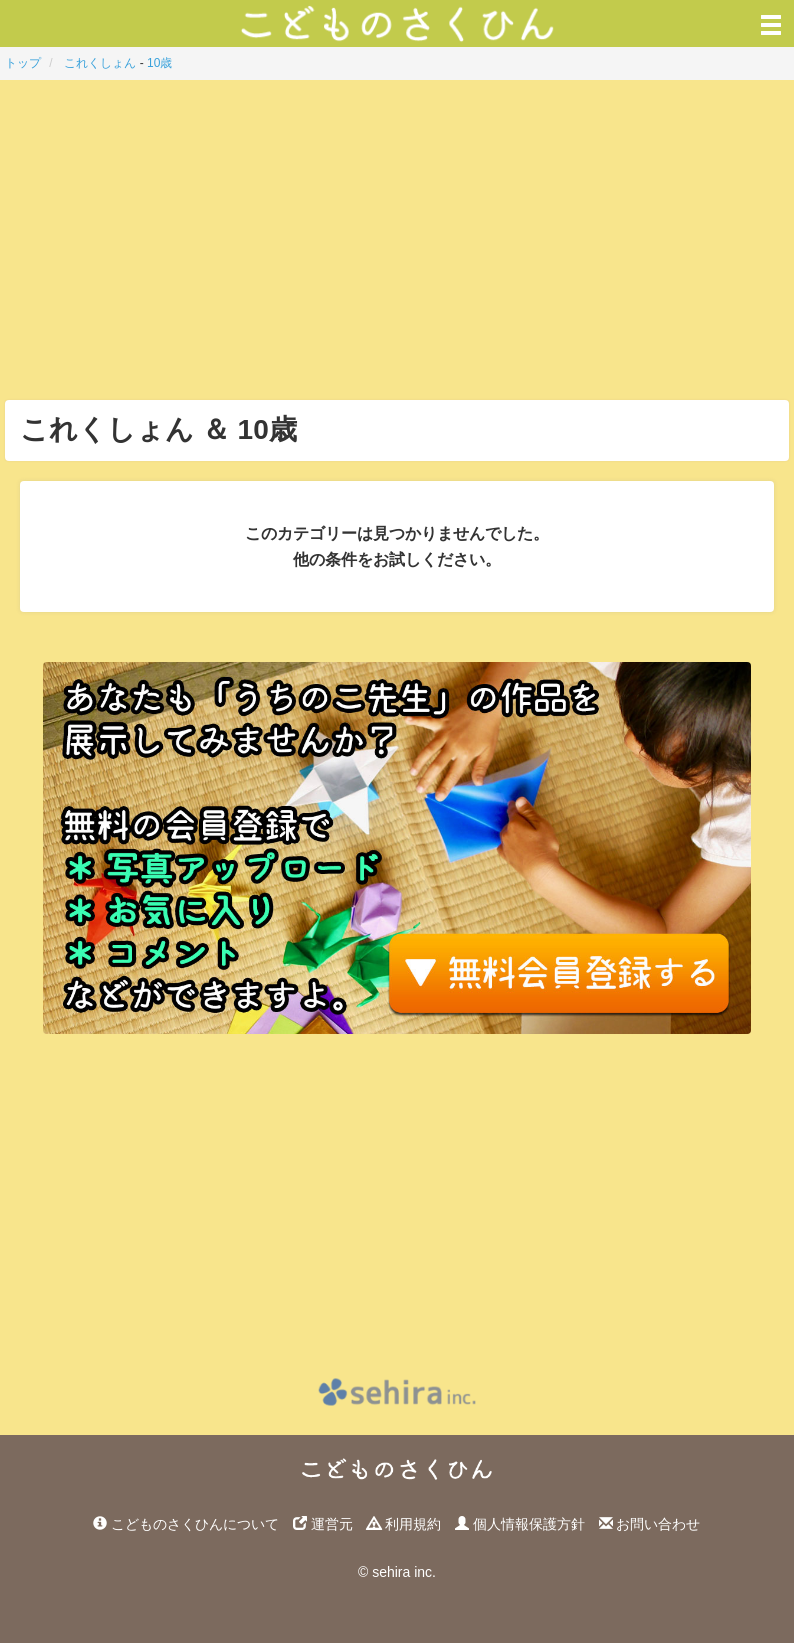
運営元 (323, 1524)
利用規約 (404, 1524)
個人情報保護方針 (520, 1524)
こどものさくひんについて (186, 1524)
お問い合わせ (650, 1524)
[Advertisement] (397, 240)
